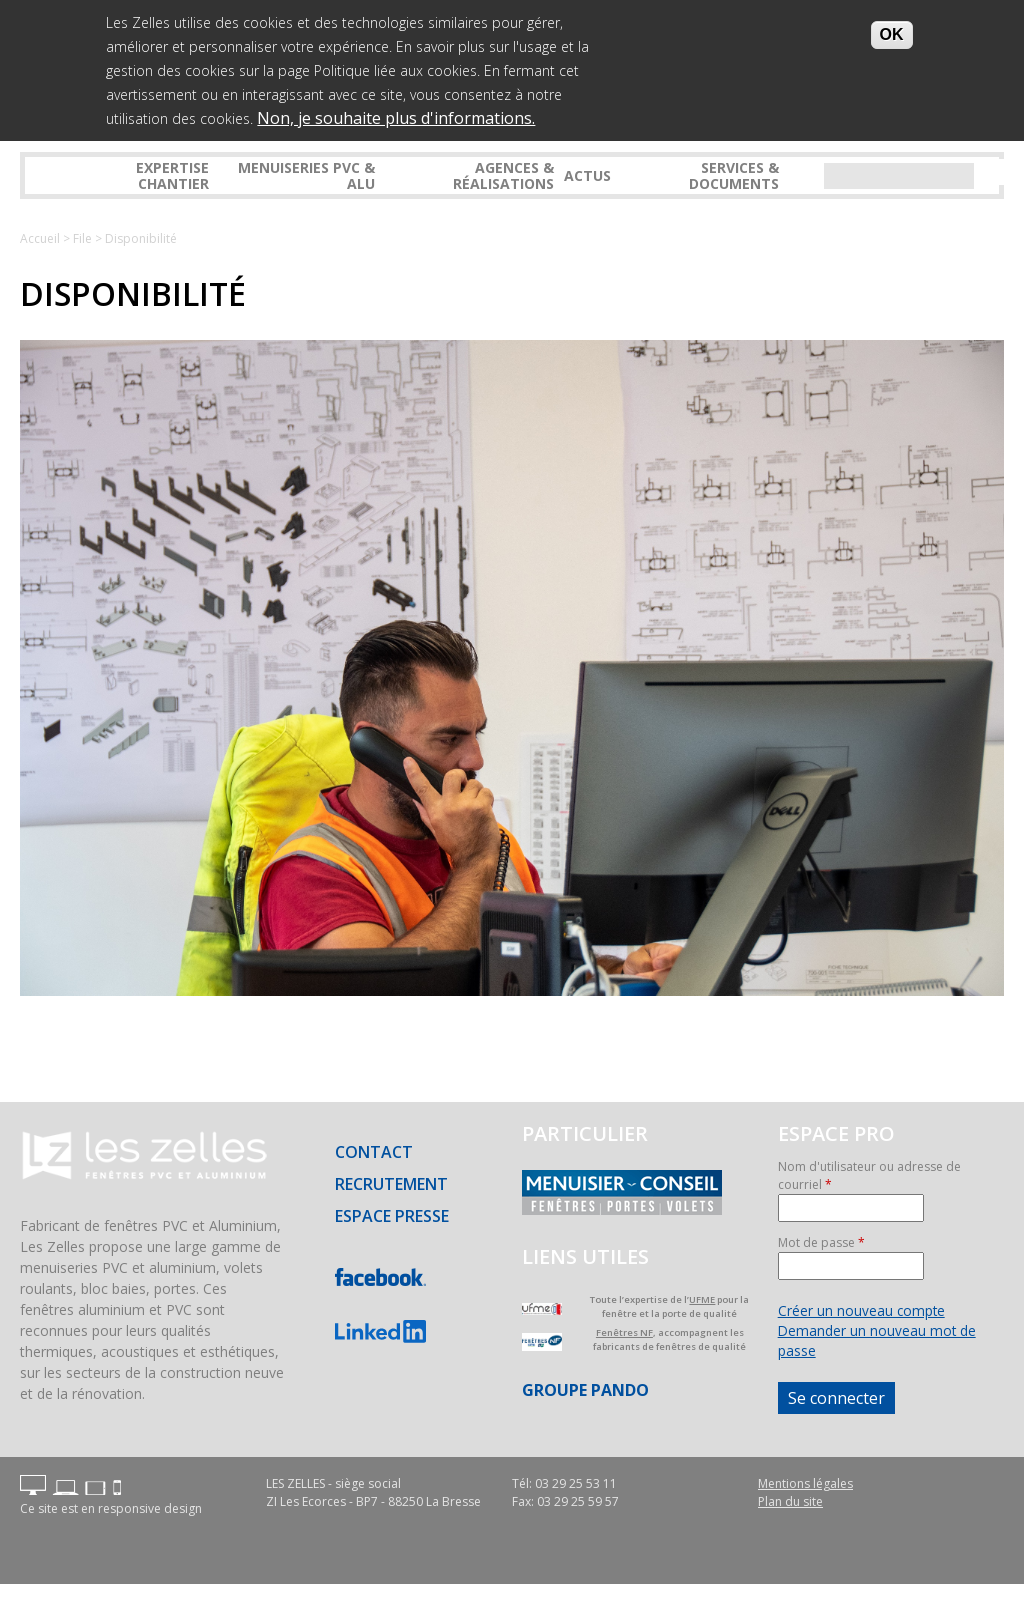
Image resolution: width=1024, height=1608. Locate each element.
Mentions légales (805, 1483)
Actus (587, 175)
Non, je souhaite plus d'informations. (396, 116)
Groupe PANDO (585, 1390)
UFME (702, 1299)
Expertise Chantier (172, 175)
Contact (374, 1152)
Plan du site (790, 1501)
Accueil (40, 238)
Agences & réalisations (503, 175)
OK (892, 32)
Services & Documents (734, 175)
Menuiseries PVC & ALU (306, 175)
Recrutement (391, 1184)
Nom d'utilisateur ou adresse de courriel (869, 1175)
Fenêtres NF (624, 1332)
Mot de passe (821, 1242)
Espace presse (392, 1216)
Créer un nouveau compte (861, 1310)
